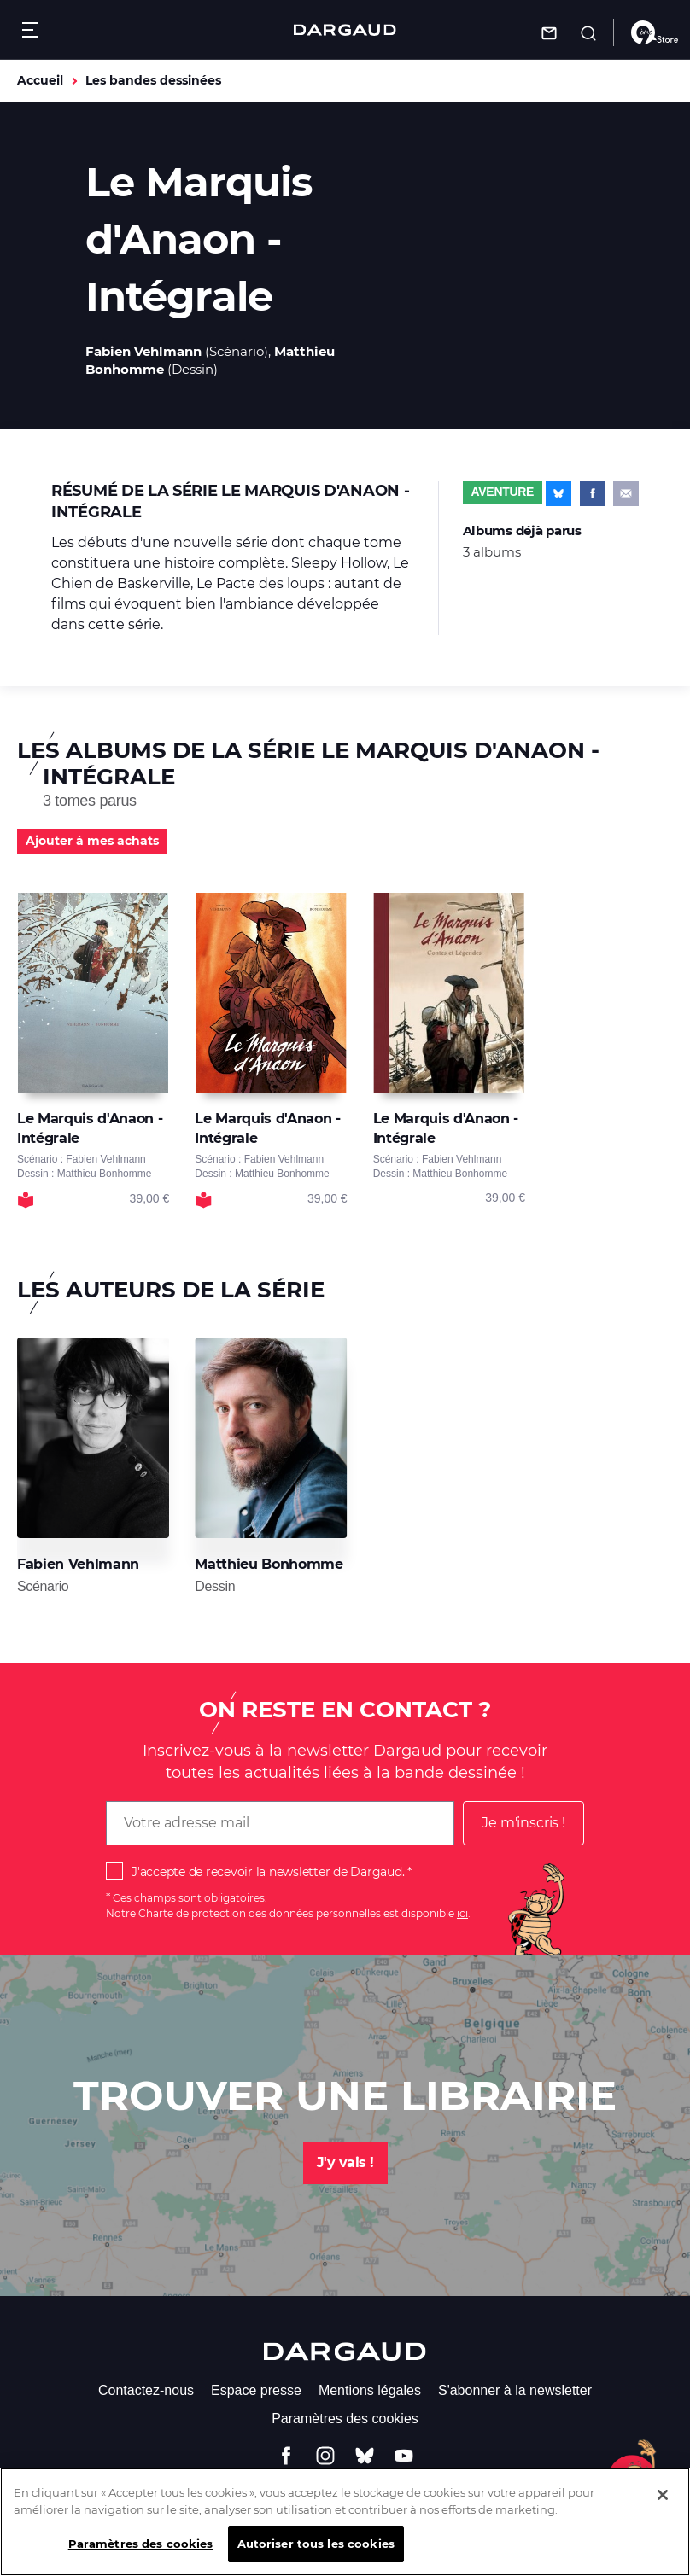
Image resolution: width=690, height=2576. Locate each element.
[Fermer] (662, 2506)
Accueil (40, 80)
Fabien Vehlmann (143, 351)
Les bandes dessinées (153, 80)
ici (462, 1913)
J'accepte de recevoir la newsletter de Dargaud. (268, 1872)
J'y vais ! (345, 2162)
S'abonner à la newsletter (515, 2390)
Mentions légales (370, 2390)
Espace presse (256, 2390)
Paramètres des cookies (345, 2418)
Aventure (503, 491)
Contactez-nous (146, 2390)
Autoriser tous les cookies (316, 2554)
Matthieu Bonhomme (268, 1564)
